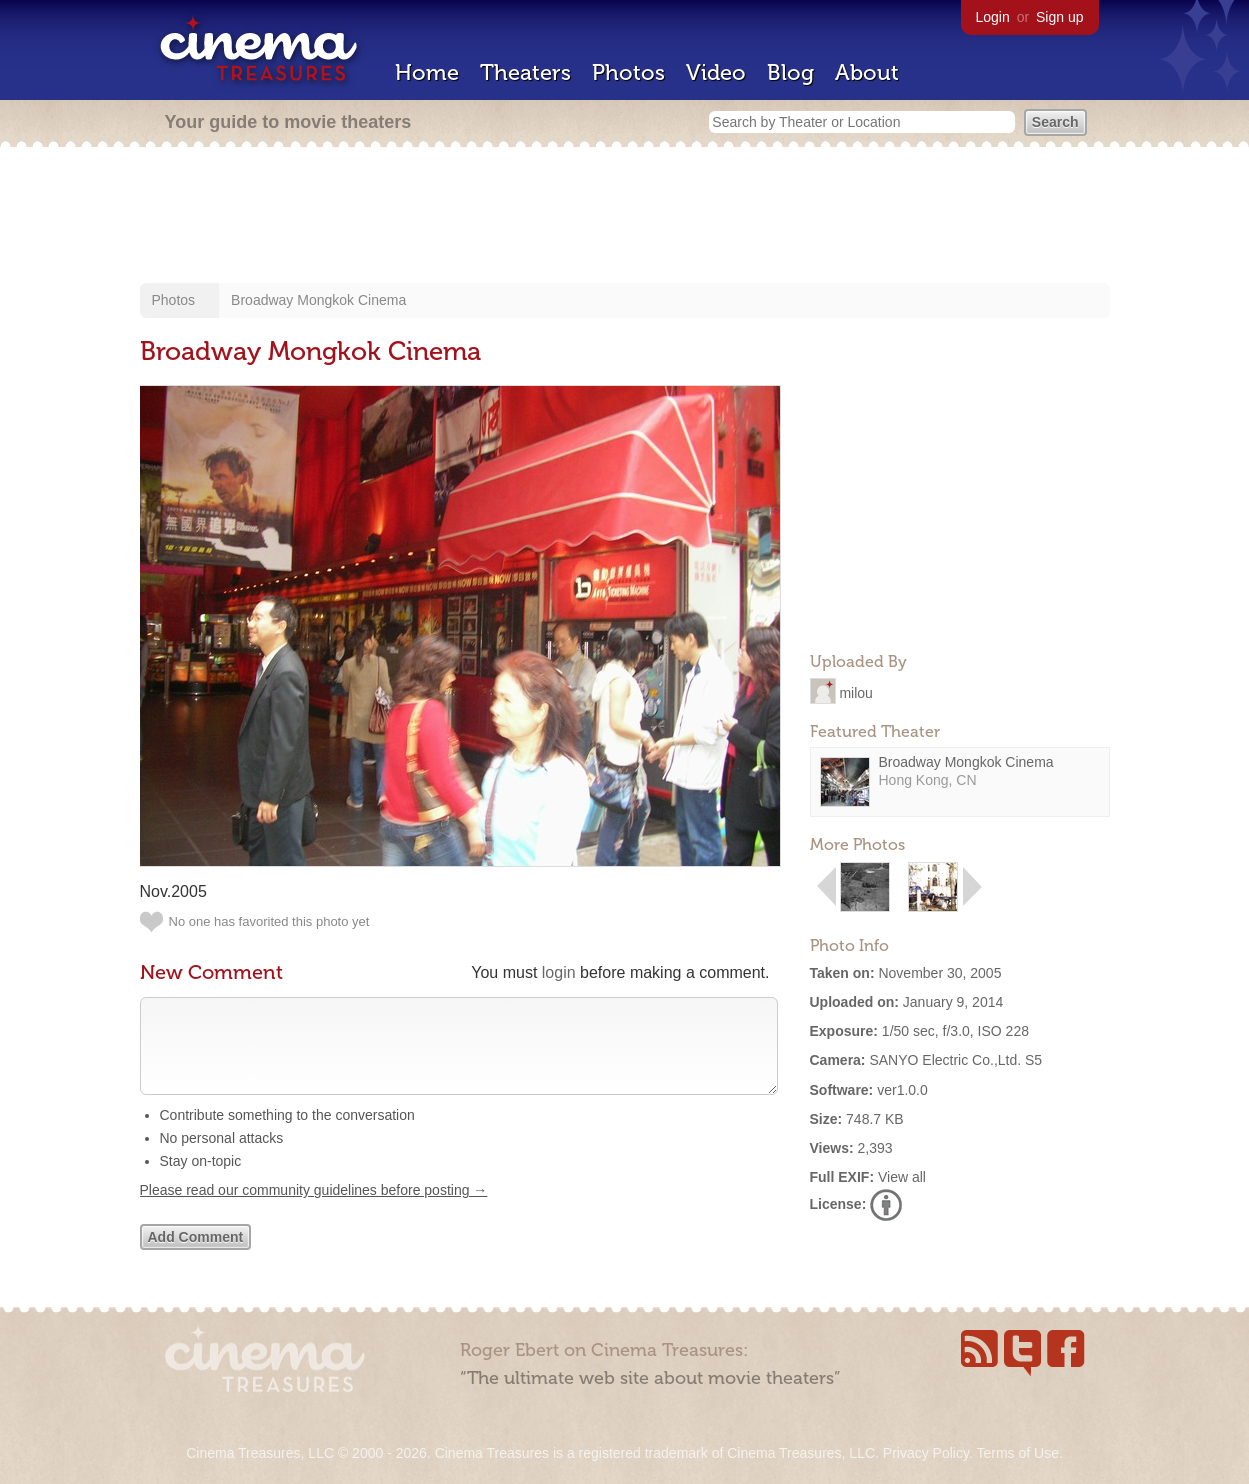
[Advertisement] (625, 217)
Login (993, 17)
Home (427, 72)
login (559, 972)
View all (902, 1177)
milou (855, 692)
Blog (790, 72)
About (867, 72)
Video (716, 72)
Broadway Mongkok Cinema (318, 300)
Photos (628, 72)
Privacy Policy (926, 1453)
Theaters (525, 72)
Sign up (1059, 17)
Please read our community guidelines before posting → (314, 1210)
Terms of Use (1017, 1453)
